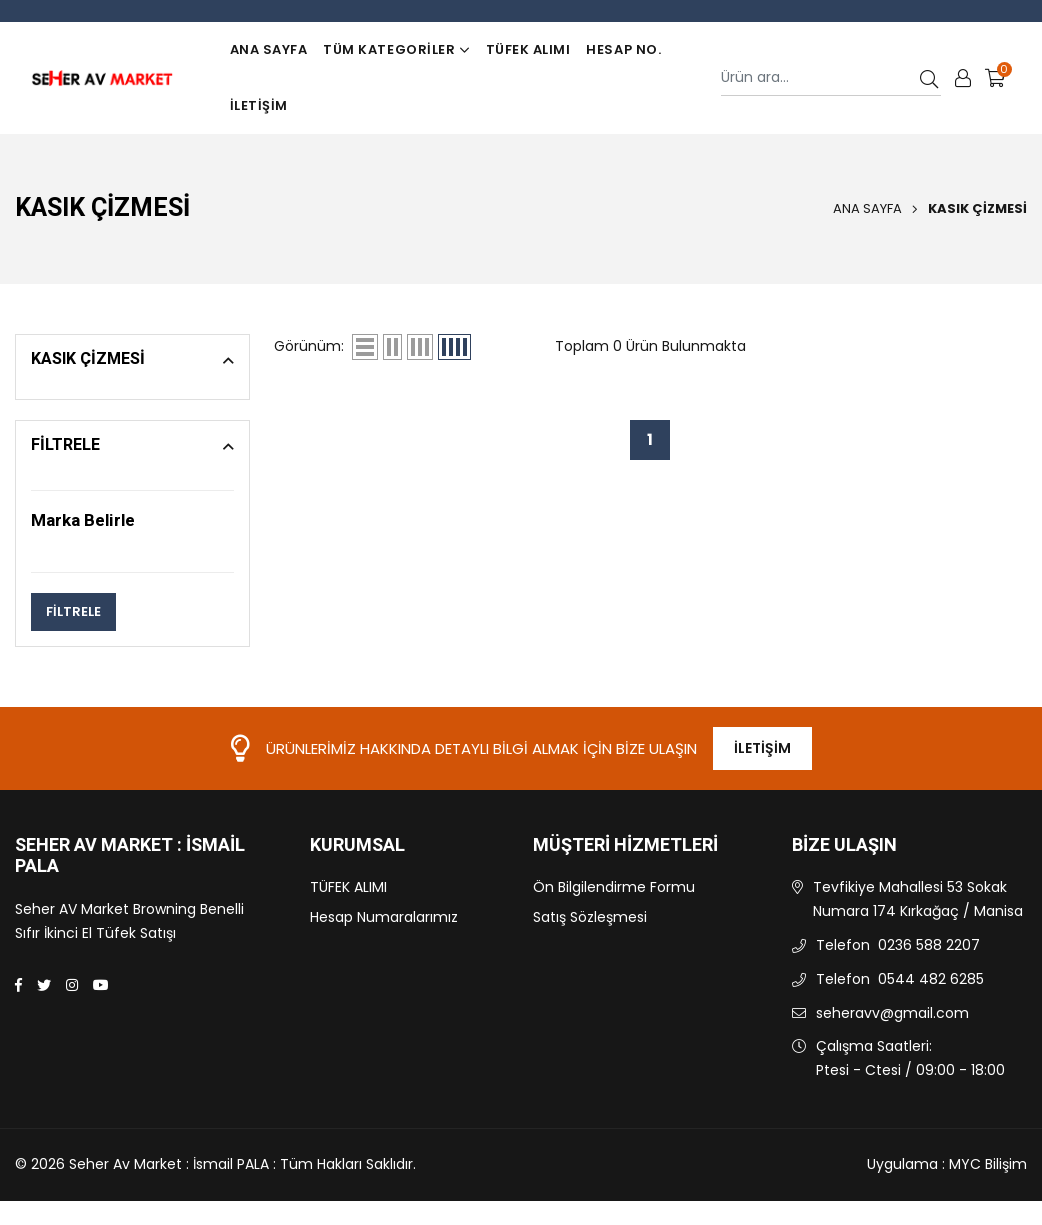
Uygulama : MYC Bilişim (947, 1164)
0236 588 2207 (929, 945)
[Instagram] (72, 985)
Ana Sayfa (269, 49)
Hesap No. (623, 49)
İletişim (259, 105)
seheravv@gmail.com (892, 1013)
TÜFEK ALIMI (528, 49)
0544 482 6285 (931, 979)
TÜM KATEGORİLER (396, 49)
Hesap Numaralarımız (384, 917)
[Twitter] (44, 985)
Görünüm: (309, 346)
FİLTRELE (73, 611)
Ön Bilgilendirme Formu (614, 887)
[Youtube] (101, 985)
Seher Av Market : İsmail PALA (130, 856)
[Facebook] (18, 985)
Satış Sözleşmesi (590, 917)
